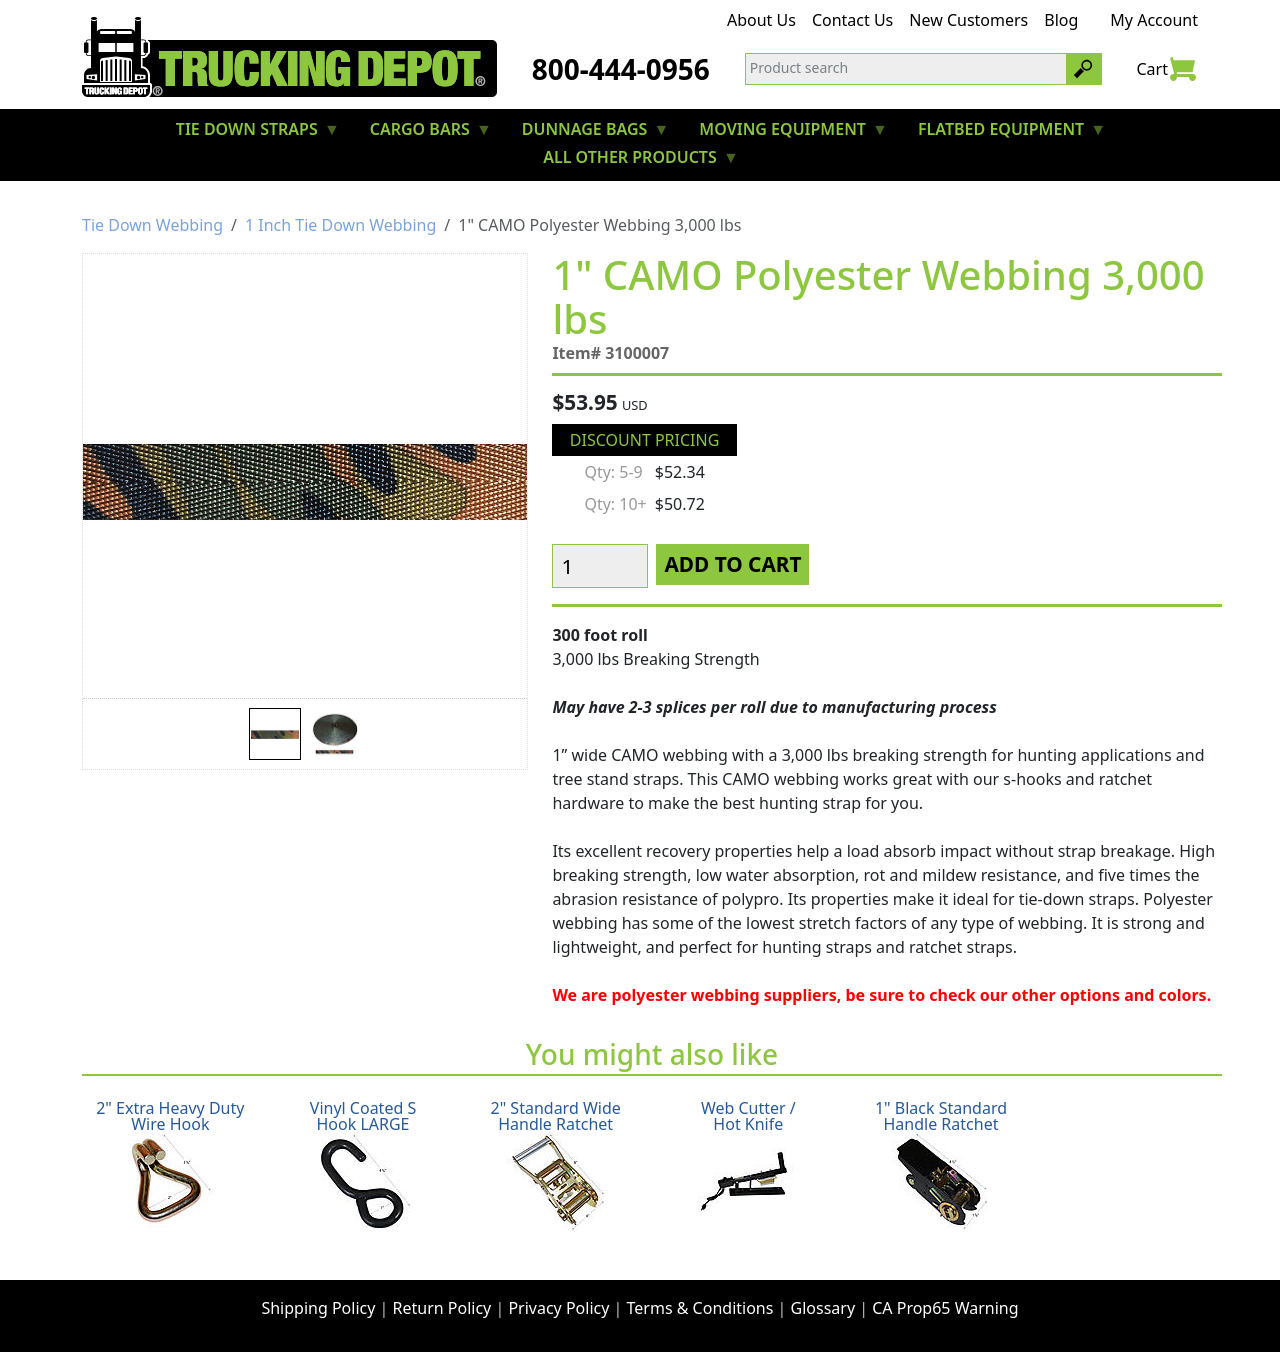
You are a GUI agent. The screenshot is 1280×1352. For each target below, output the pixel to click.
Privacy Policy (558, 1308)
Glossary (823, 1308)
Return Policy (442, 1308)
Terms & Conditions (700, 1308)
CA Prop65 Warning (945, 1308)
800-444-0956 (621, 69)
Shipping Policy (318, 1308)
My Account (1154, 20)
